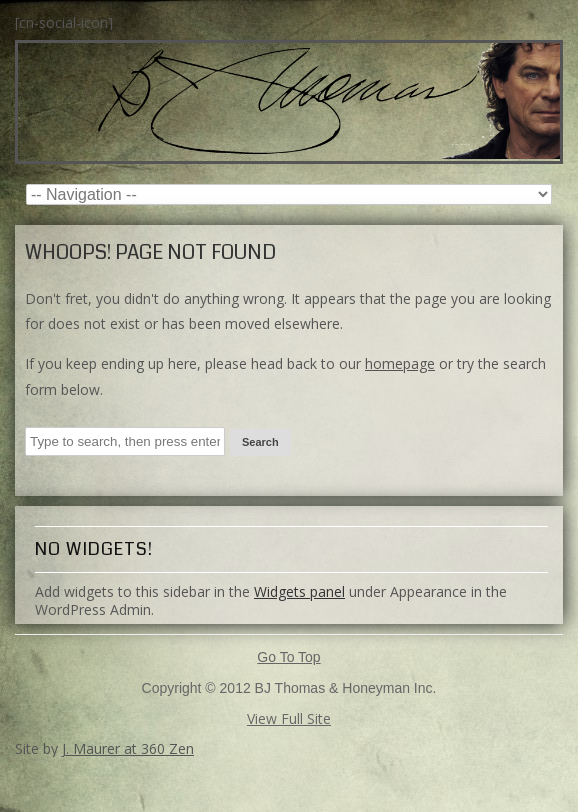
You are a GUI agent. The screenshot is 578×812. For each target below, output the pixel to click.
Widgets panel (299, 591)
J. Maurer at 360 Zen (128, 748)
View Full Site (289, 718)
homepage (400, 363)
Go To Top (288, 657)
